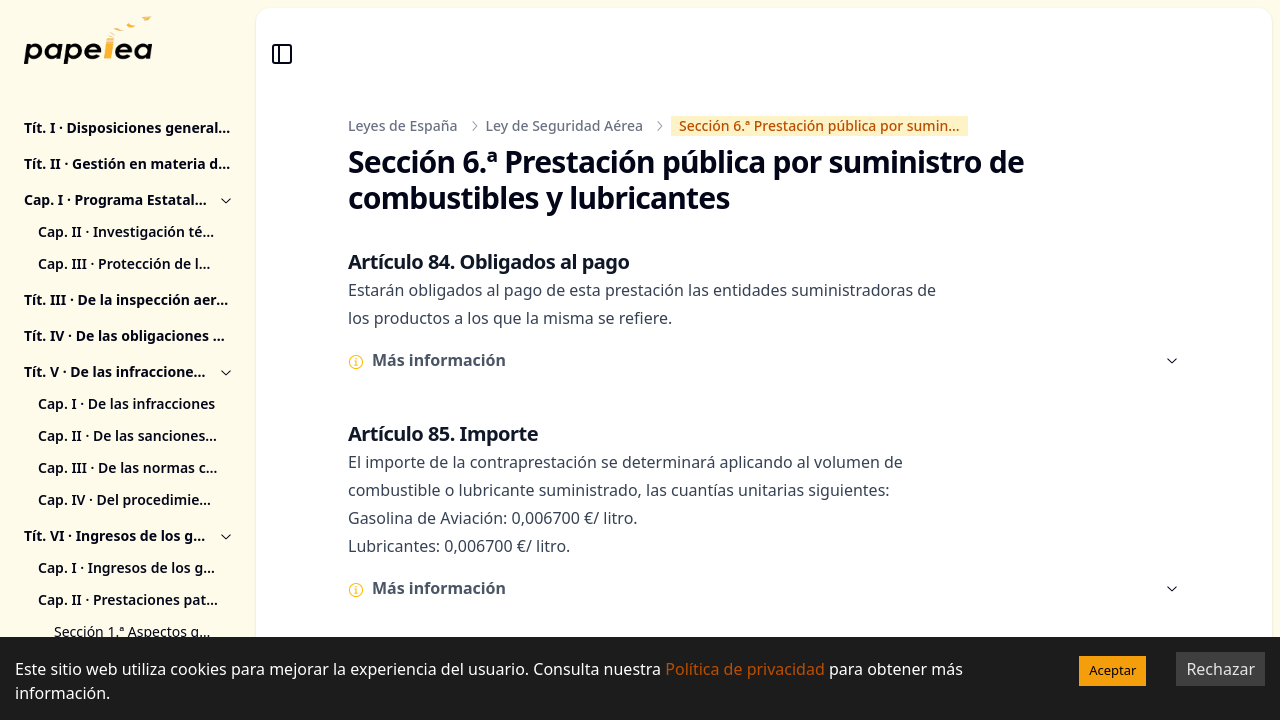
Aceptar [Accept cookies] (1112, 670)
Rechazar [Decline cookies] (1220, 669)
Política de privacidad (745, 669)
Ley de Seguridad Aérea (564, 125)
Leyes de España (403, 125)
